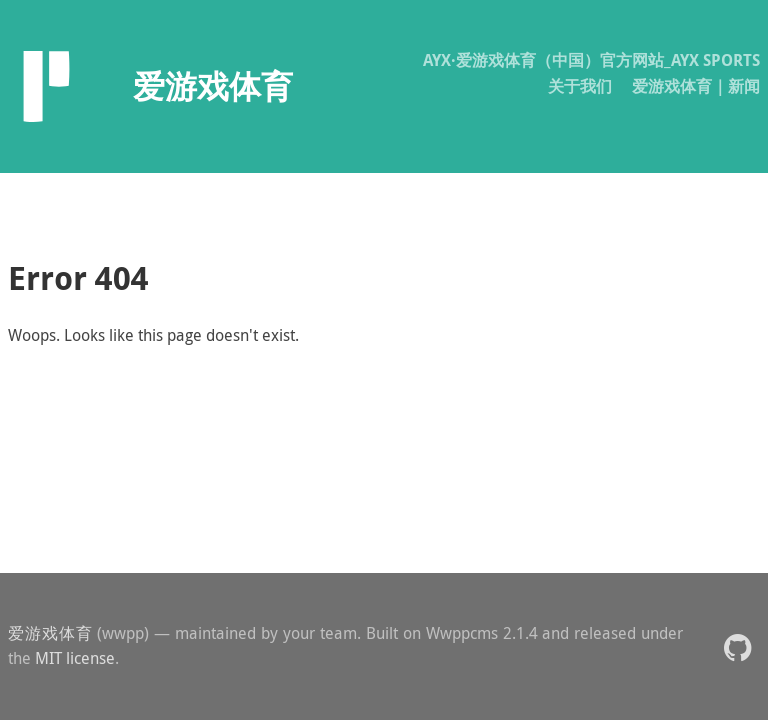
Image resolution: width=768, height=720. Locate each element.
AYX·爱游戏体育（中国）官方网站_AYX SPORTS (591, 60)
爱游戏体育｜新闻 (696, 86)
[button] (737, 646)
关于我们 (580, 86)
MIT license (75, 658)
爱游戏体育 (50, 633)
